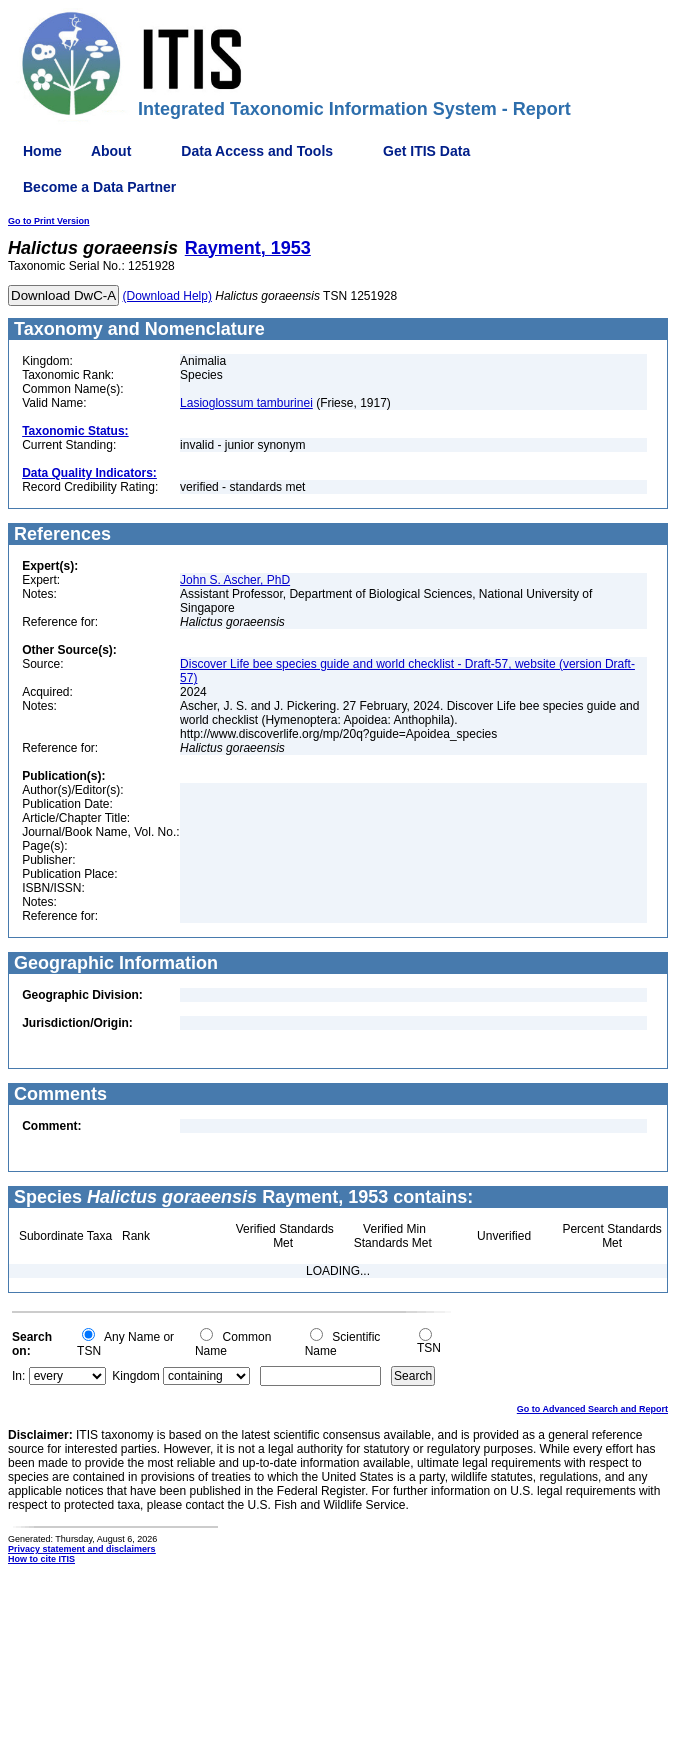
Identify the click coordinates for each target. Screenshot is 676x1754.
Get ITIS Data (426, 151)
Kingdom (135, 1376)
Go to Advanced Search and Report (592, 1409)
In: (18, 1376)
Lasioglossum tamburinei (246, 403)
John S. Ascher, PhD (235, 580)
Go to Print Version (49, 221)
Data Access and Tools (257, 151)
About (111, 151)
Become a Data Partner (99, 187)
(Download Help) (167, 296)
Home (42, 151)
